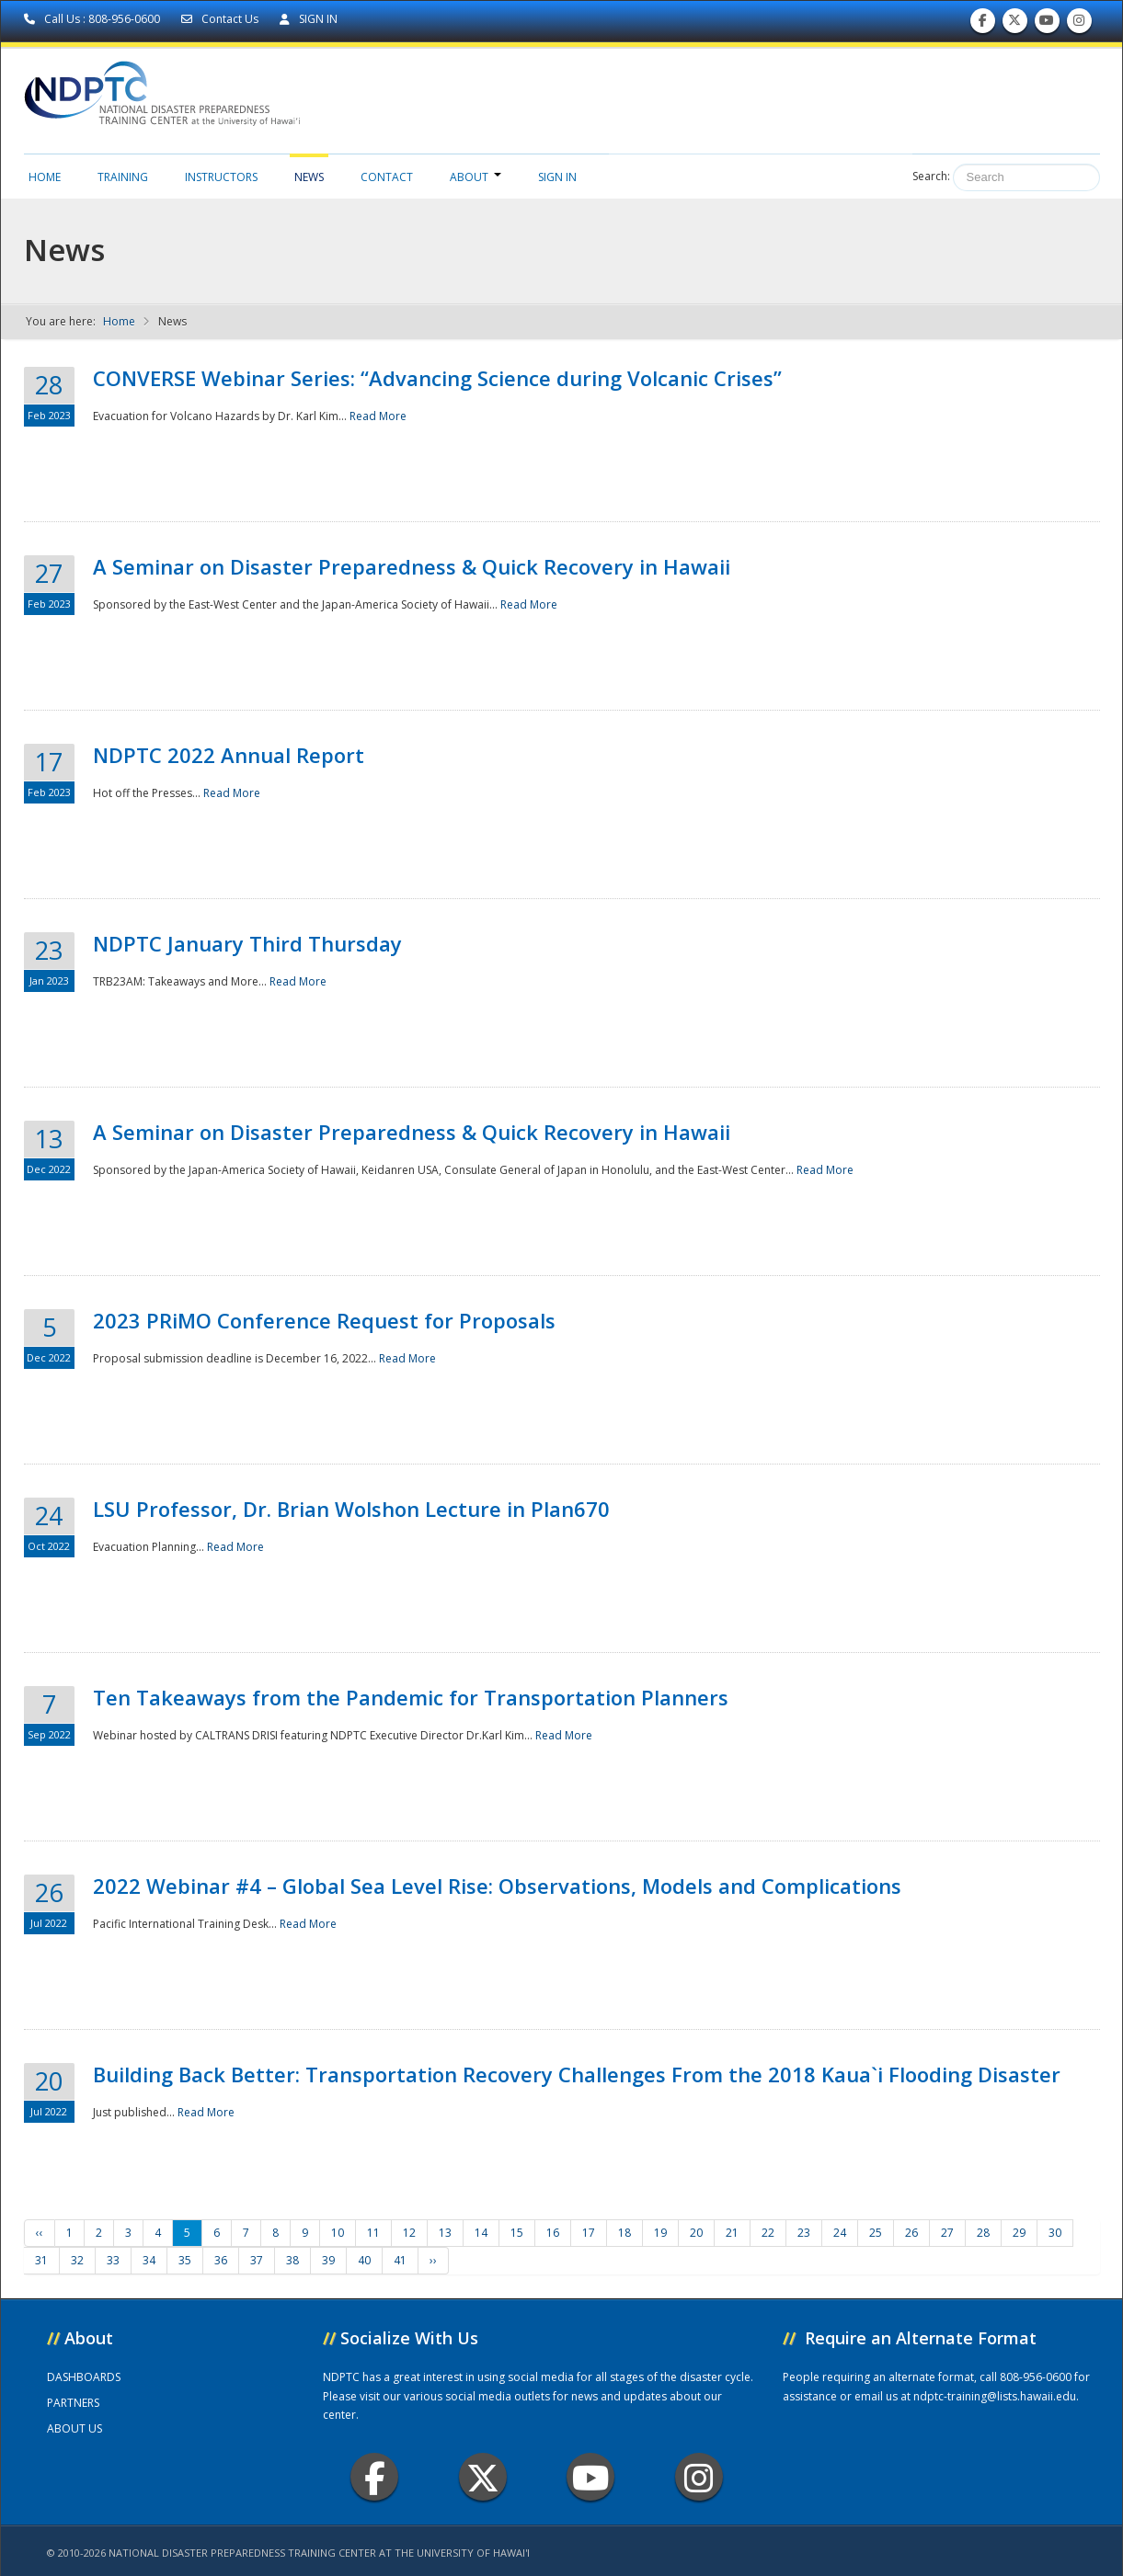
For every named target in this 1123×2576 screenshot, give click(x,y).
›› (433, 2260)
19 (660, 2232)
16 (552, 2232)
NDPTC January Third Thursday (247, 943)
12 (409, 2232)
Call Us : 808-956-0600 (93, 19)
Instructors (221, 177)
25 (875, 2232)
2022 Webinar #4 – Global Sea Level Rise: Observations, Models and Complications (497, 1885)
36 (220, 2260)
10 (337, 2232)
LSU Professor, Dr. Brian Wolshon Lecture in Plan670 (351, 1508)
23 (803, 2232)
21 (732, 2232)
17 (588, 2232)
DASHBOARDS (83, 2377)
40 (364, 2260)
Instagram (699, 2477)
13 (445, 2232)
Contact (387, 177)
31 (41, 2260)
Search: (931, 176)
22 (768, 2232)
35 (184, 2260)
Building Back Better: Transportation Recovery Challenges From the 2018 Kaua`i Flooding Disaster (576, 2074)
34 (149, 2260)
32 (77, 2260)
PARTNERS (73, 2403)
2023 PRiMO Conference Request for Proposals (324, 1320)
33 (113, 2260)
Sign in (557, 177)
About (475, 177)
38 (292, 2260)
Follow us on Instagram (1078, 24)
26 (911, 2232)
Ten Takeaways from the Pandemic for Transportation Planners (410, 1697)
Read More (378, 416)
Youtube (591, 2477)
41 (400, 2260)
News (309, 177)
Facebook (374, 2477)
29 (1019, 2232)
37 (256, 2260)
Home (45, 177)
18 (624, 2232)
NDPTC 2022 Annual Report (228, 755)
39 (328, 2260)
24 (839, 2232)
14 (481, 2232)
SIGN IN (309, 19)
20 (696, 2232)
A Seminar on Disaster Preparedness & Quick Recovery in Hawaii (411, 566)
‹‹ (39, 2232)
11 (373, 2232)
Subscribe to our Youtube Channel (1046, 24)
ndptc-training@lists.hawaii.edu (994, 2396)
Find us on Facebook (983, 24)
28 (983, 2232)
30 (1055, 2232)
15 (516, 2232)
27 (947, 2232)
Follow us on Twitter (1014, 24)
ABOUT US (74, 2428)
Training (122, 177)
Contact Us (221, 19)
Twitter (482, 2477)
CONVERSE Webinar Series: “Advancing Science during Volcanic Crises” (437, 378)
